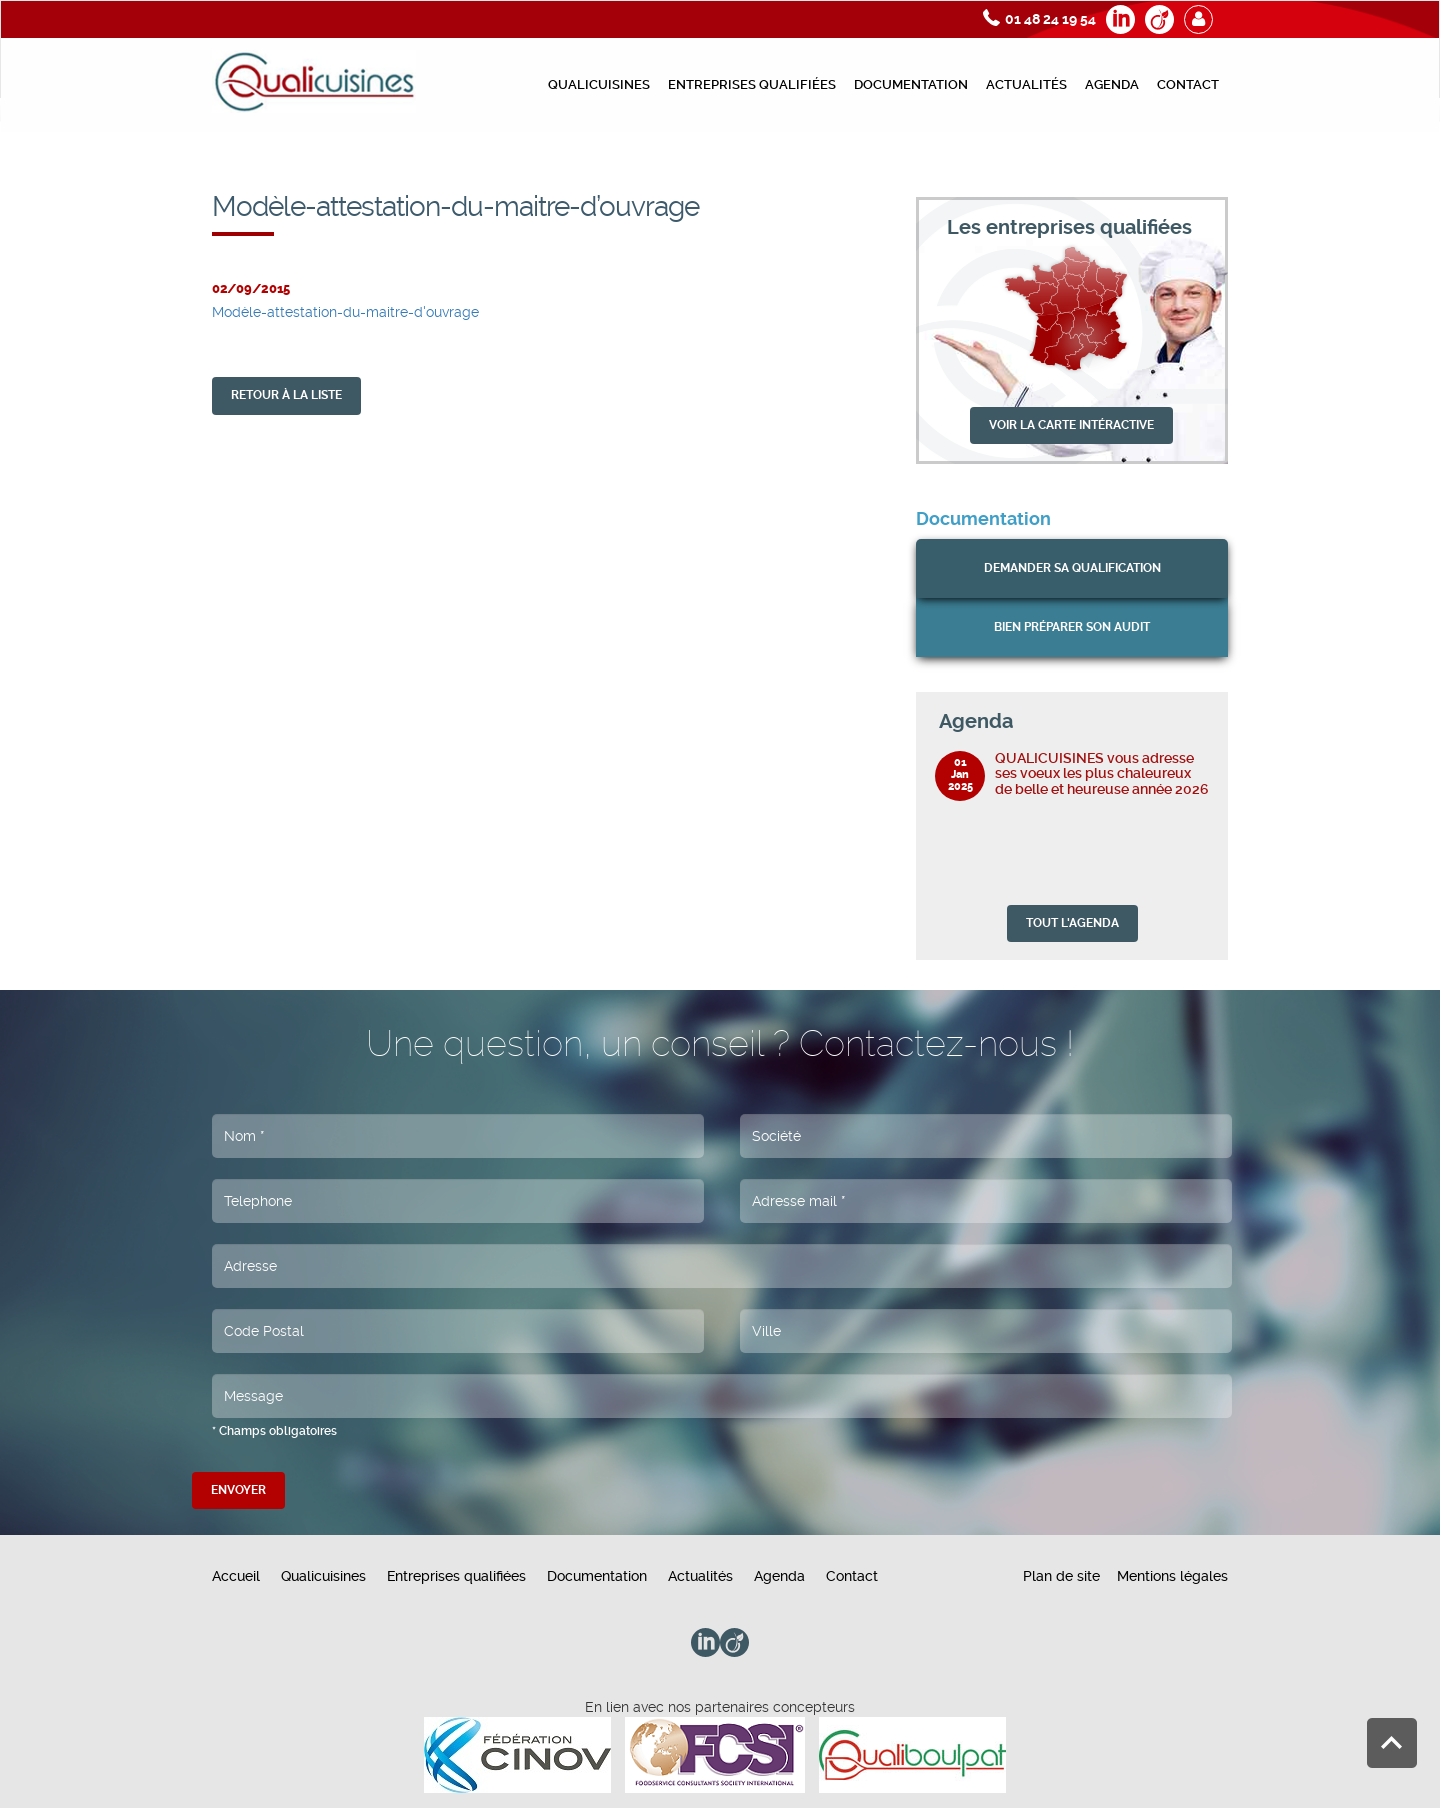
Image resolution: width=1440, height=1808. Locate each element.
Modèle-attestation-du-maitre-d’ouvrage (1295, 166)
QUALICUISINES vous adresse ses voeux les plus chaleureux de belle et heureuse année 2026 (1102, 773)
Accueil (236, 1576)
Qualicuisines (599, 84)
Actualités (1026, 84)
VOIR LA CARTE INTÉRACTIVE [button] (1071, 425)
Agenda (1112, 84)
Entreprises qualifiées (752, 84)
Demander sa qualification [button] (1072, 568)
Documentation (911, 84)
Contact (1188, 84)
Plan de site (1061, 1576)
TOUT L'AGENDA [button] (1072, 923)
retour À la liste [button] (286, 395)
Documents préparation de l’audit (1060, 166)
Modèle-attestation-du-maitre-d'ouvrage (345, 312)
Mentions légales (1172, 1576)
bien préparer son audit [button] (1072, 627)
